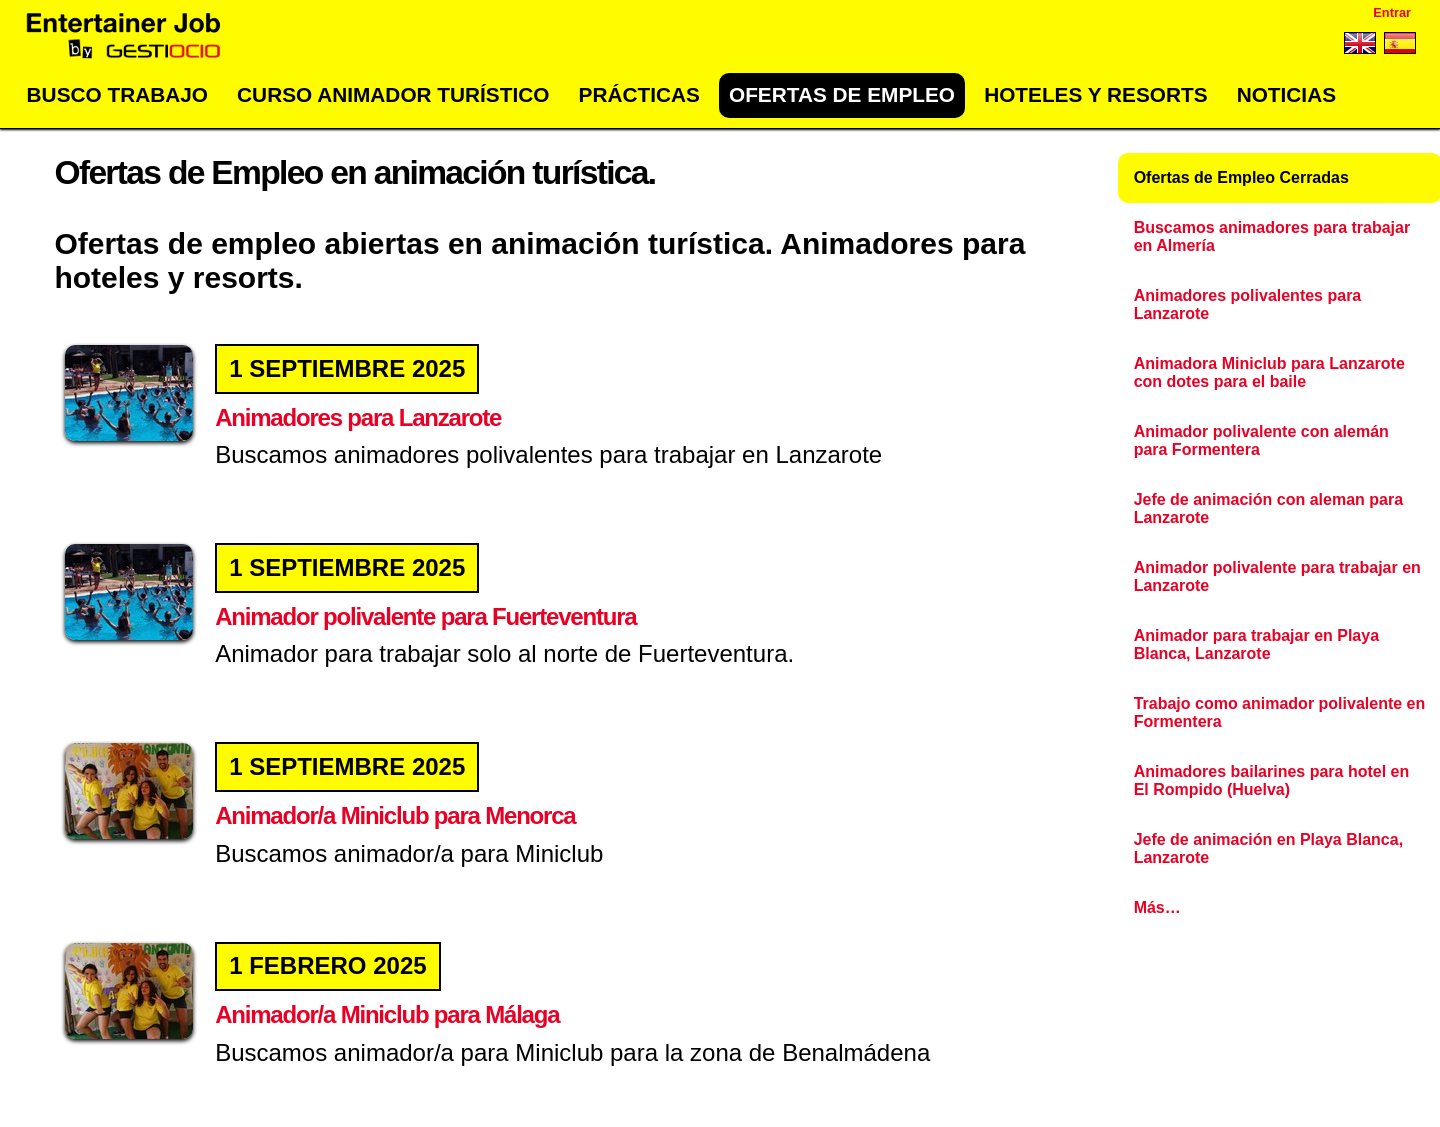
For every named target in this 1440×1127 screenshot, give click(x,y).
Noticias (1286, 94)
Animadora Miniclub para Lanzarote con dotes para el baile (1269, 372)
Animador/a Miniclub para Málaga (386, 1014)
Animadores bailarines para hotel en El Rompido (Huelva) (1272, 780)
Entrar (1392, 12)
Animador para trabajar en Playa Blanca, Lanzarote (1256, 644)
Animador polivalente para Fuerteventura (424, 616)
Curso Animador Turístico (393, 94)
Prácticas (639, 94)
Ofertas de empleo (842, 94)
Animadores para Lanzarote (357, 417)
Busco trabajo (117, 94)
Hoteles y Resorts (1095, 94)
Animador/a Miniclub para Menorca (394, 815)
